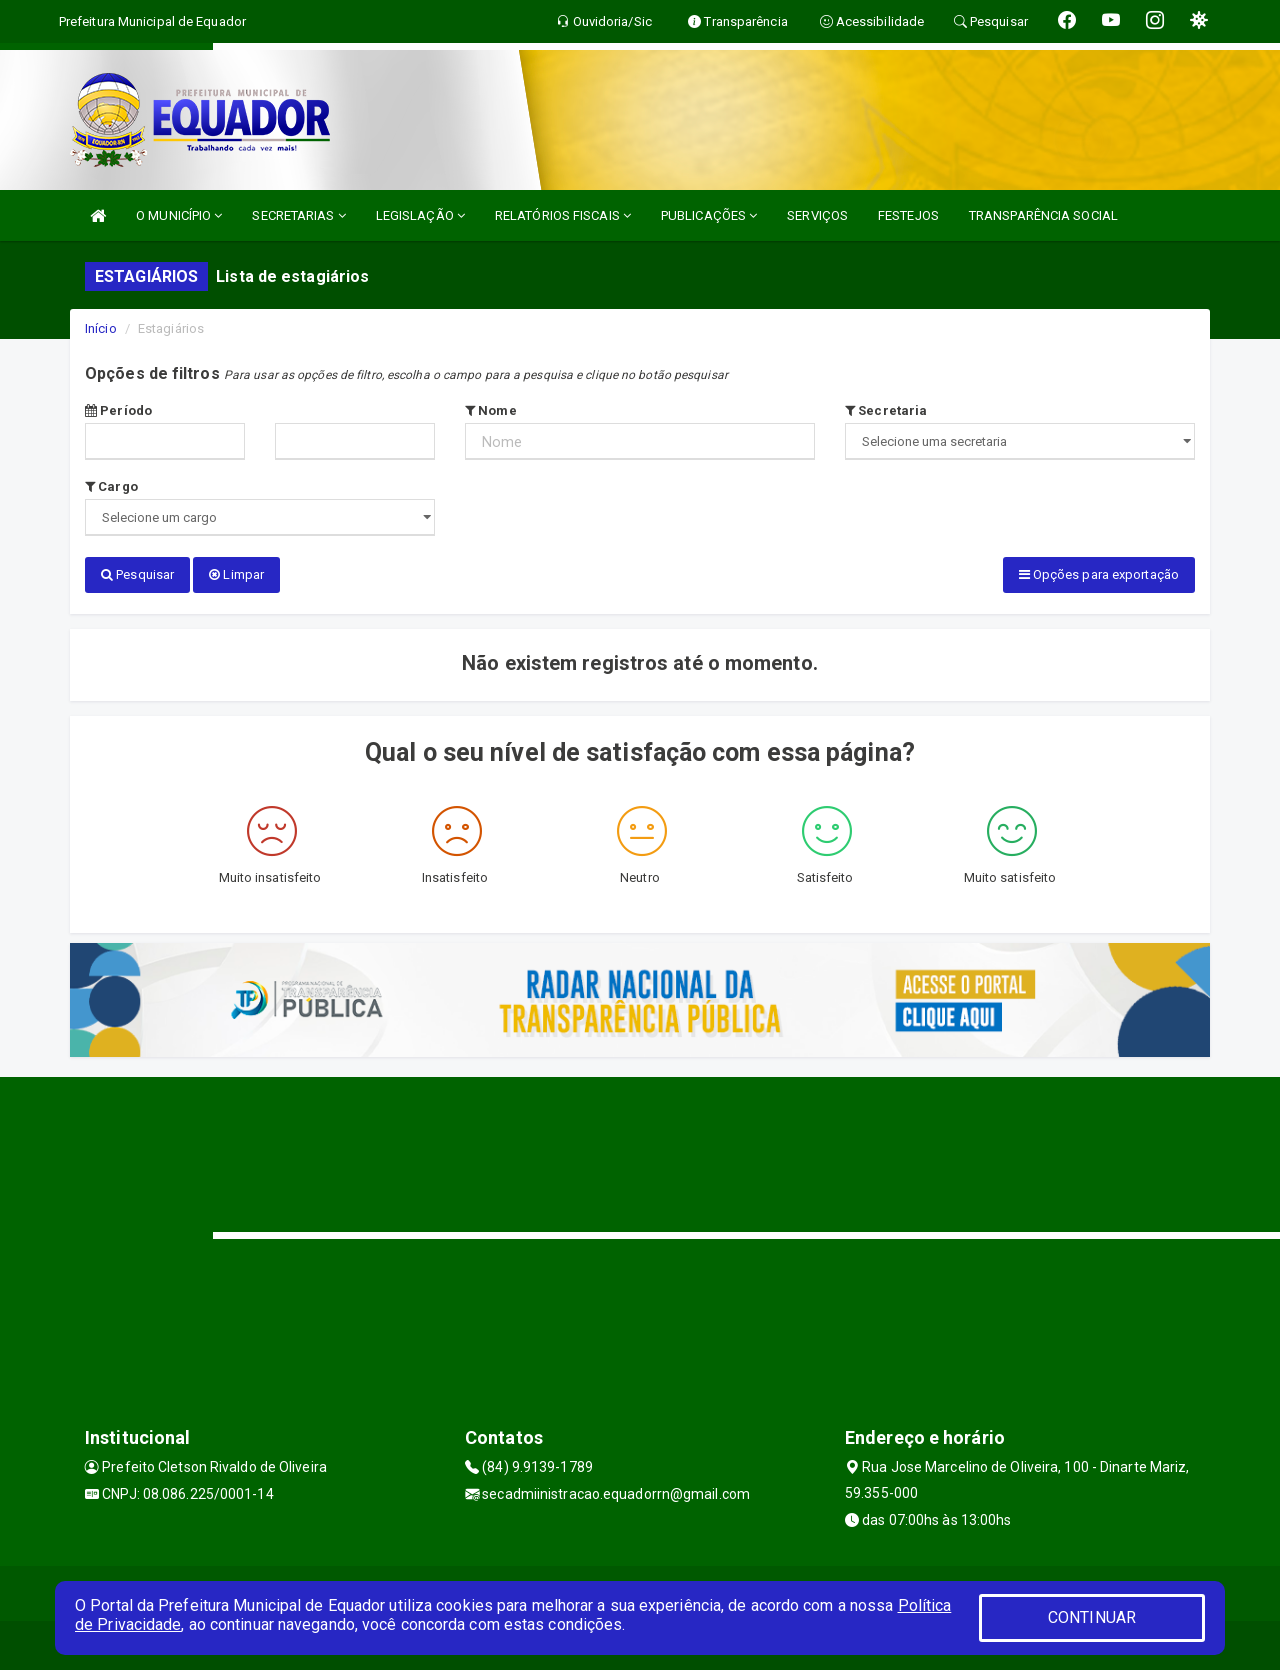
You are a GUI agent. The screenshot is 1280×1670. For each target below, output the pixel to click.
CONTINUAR (1092, 1617)
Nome (491, 410)
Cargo (111, 486)
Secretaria (886, 410)
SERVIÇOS (817, 215)
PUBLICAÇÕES (709, 215)
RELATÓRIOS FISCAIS (563, 215)
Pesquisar (137, 574)
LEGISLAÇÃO (420, 215)
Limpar (236, 574)
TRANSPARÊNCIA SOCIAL (1043, 215)
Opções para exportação (1099, 574)
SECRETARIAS (298, 215)
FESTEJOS (908, 215)
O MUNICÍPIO (179, 215)
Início (101, 328)
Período (118, 410)
